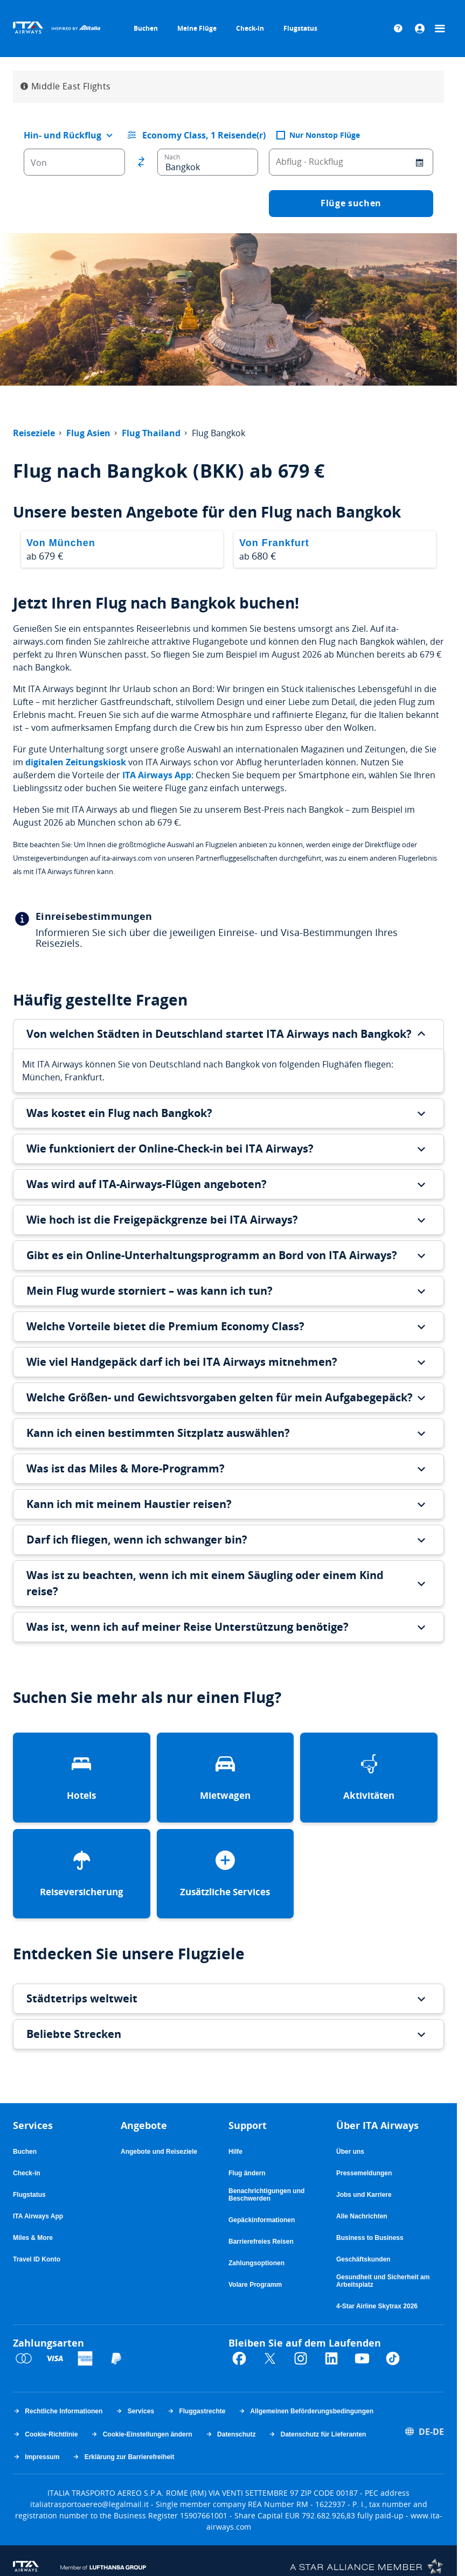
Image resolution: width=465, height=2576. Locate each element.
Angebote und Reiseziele (159, 2151)
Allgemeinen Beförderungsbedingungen (305, 2411)
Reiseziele (34, 433)
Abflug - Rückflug (309, 161)
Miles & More (33, 2238)
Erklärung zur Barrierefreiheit (123, 2457)
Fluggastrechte (196, 2411)
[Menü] (441, 28)
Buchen (146, 28)
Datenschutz (230, 2434)
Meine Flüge (197, 28)
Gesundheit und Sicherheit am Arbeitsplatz (382, 2280)
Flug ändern (247, 2173)
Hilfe (235, 2151)
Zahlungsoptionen (256, 2263)
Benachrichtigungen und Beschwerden (266, 2194)
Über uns (350, 2151)
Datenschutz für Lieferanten (317, 2434)
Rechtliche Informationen (57, 2411)
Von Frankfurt (274, 542)
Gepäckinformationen (261, 2220)
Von (39, 163)
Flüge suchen (351, 203)
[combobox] (64, 135)
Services (134, 2411)
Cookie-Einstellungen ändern (141, 2434)
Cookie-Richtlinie (45, 2434)
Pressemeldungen (364, 2173)
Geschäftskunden (363, 2259)
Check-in (250, 28)
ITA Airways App (156, 775)
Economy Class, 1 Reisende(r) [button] (204, 135)
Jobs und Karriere (364, 2194)
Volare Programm (255, 2284)
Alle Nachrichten (361, 2216)
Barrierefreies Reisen (261, 2241)
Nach (172, 157)
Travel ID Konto (36, 2259)
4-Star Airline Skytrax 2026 (377, 2306)
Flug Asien (88, 433)
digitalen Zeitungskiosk (75, 762)
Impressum (36, 2457)
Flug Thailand (151, 433)
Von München (60, 542)
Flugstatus (300, 28)
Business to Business (370, 2238)
